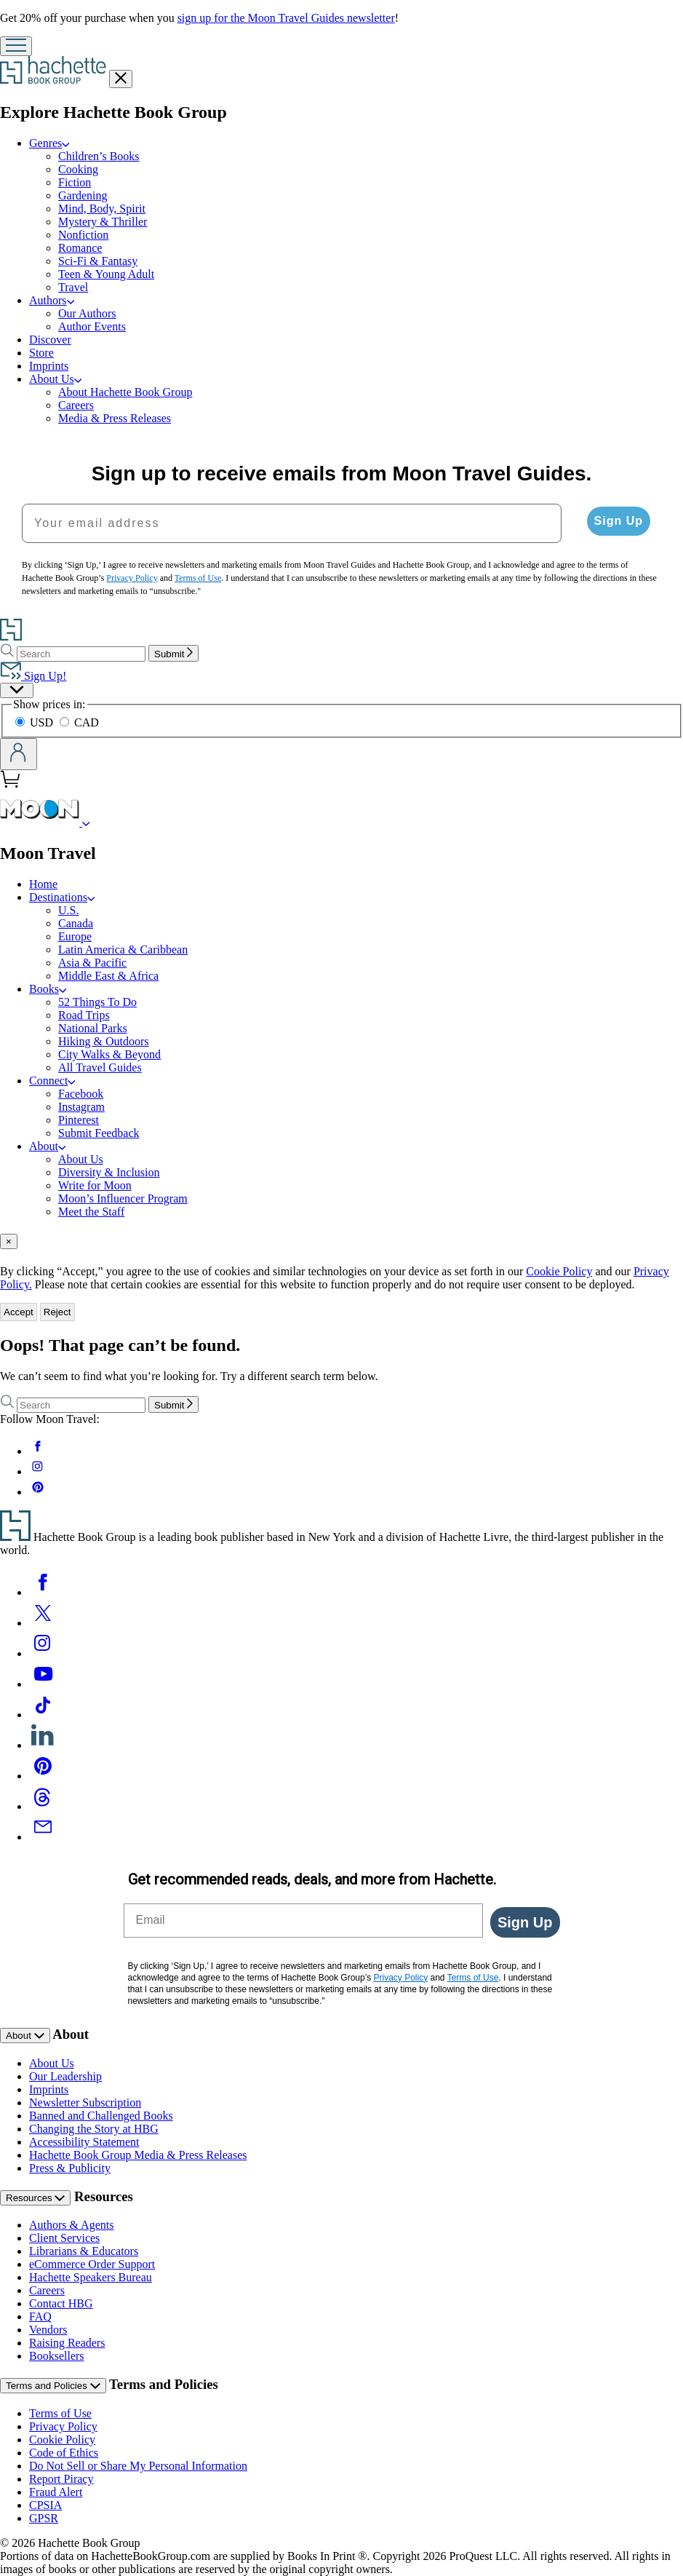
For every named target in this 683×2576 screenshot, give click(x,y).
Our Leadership (65, 2076)
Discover (50, 339)
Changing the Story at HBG (94, 2129)
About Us (55, 379)
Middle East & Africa (108, 976)
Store (41, 352)
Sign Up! (33, 676)
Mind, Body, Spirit (101, 208)
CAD (79, 722)
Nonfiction (83, 235)
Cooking (78, 169)
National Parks (92, 1028)
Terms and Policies (53, 2385)
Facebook (80, 1093)
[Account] (18, 754)
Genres (49, 143)
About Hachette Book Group (125, 392)
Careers (76, 405)
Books (47, 989)
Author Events (92, 326)
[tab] (341, 1241)
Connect (52, 1080)
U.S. (68, 910)
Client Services (64, 2238)
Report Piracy (61, 2479)
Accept (18, 1312)
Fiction (74, 182)
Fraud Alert (55, 2492)
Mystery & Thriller (102, 221)
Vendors (48, 2329)
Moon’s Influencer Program (123, 1198)
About (47, 1146)
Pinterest (78, 1120)
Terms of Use (60, 2413)
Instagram (81, 1107)
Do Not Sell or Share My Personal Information (138, 2466)
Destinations (62, 897)
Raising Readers (67, 2343)
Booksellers (56, 2356)
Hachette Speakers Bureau (90, 2277)
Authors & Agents (71, 2225)
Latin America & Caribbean (123, 949)
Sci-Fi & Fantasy (97, 261)
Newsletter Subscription (85, 2102)
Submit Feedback (99, 1133)
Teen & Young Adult (106, 274)
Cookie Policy (559, 1271)
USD (35, 722)
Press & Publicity (70, 2168)
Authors (51, 300)
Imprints (48, 366)
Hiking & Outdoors (103, 1041)
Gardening (83, 195)
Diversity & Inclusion (109, 1172)
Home (43, 884)
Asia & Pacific (92, 962)
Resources (35, 2197)
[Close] (8, 1241)
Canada (75, 923)
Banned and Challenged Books (101, 2115)
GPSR (43, 2518)
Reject (57, 1312)
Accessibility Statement (84, 2142)
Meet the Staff (91, 1211)
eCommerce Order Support (92, 2264)
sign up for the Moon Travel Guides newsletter (286, 18)
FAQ (40, 2316)
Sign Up (618, 521)
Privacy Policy (63, 2426)
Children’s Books (99, 156)
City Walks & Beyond (109, 1054)
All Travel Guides (100, 1067)
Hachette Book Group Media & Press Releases (138, 2155)
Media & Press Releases (114, 418)
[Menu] (16, 46)
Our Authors (87, 313)
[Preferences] (16, 690)
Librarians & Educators (83, 2251)
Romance (80, 248)
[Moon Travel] (86, 822)
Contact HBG (61, 2303)
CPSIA (45, 2505)
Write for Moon (95, 1185)
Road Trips (84, 1015)
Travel (73, 287)
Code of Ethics (63, 2452)
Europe (75, 936)
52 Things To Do (97, 1002)
